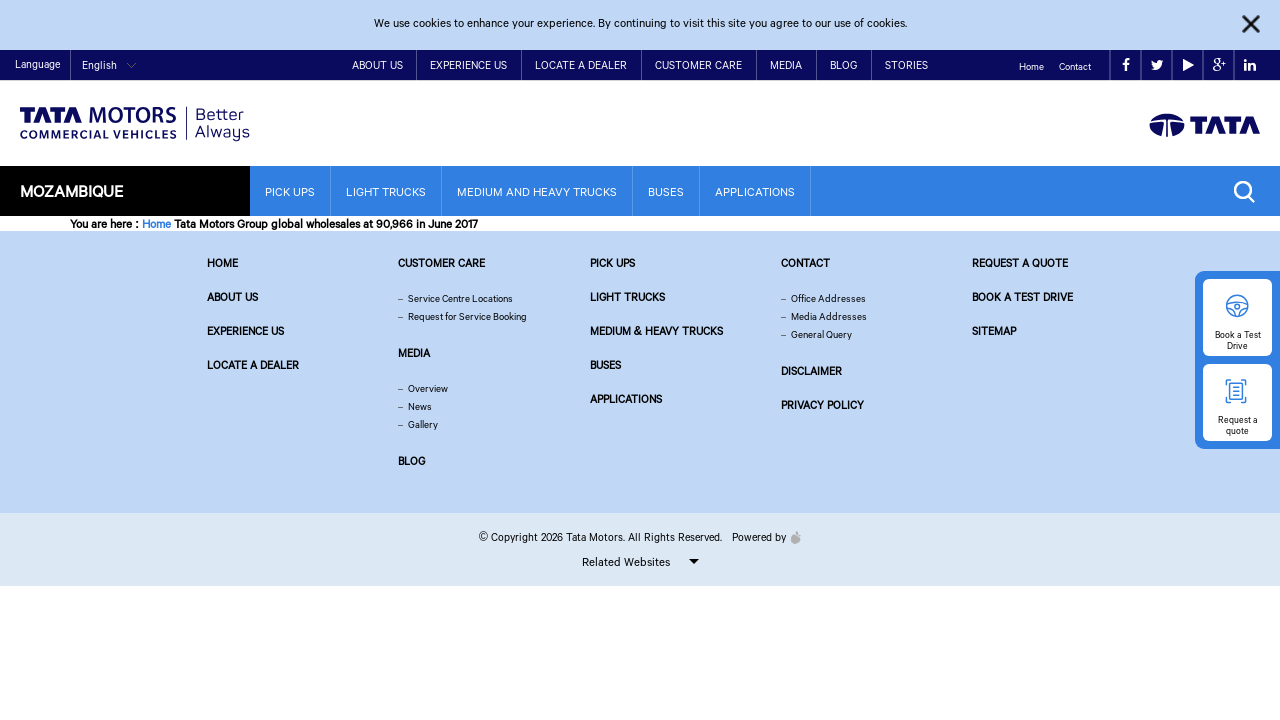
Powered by (761, 537)
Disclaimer (811, 371)
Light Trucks (386, 191)
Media (786, 65)
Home (1031, 66)
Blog (843, 65)
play (1188, 65)
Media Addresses (829, 316)
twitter (1157, 65)
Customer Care (698, 65)
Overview (428, 388)
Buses (666, 191)
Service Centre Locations (460, 298)
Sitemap (994, 331)
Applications (755, 191)
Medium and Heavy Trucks (537, 191)
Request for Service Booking (467, 316)
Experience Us (468, 65)
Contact (1075, 66)
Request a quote (1020, 263)
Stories (906, 65)
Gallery (423, 424)
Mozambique (71, 190)
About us (232, 297)
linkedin (1250, 65)
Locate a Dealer (581, 65)
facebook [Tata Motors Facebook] (1126, 65)
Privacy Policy (822, 405)
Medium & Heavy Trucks (657, 331)
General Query (821, 334)
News (420, 406)
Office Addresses (828, 298)
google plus (1219, 65)
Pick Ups (290, 191)
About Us (377, 65)
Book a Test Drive (1022, 297)
